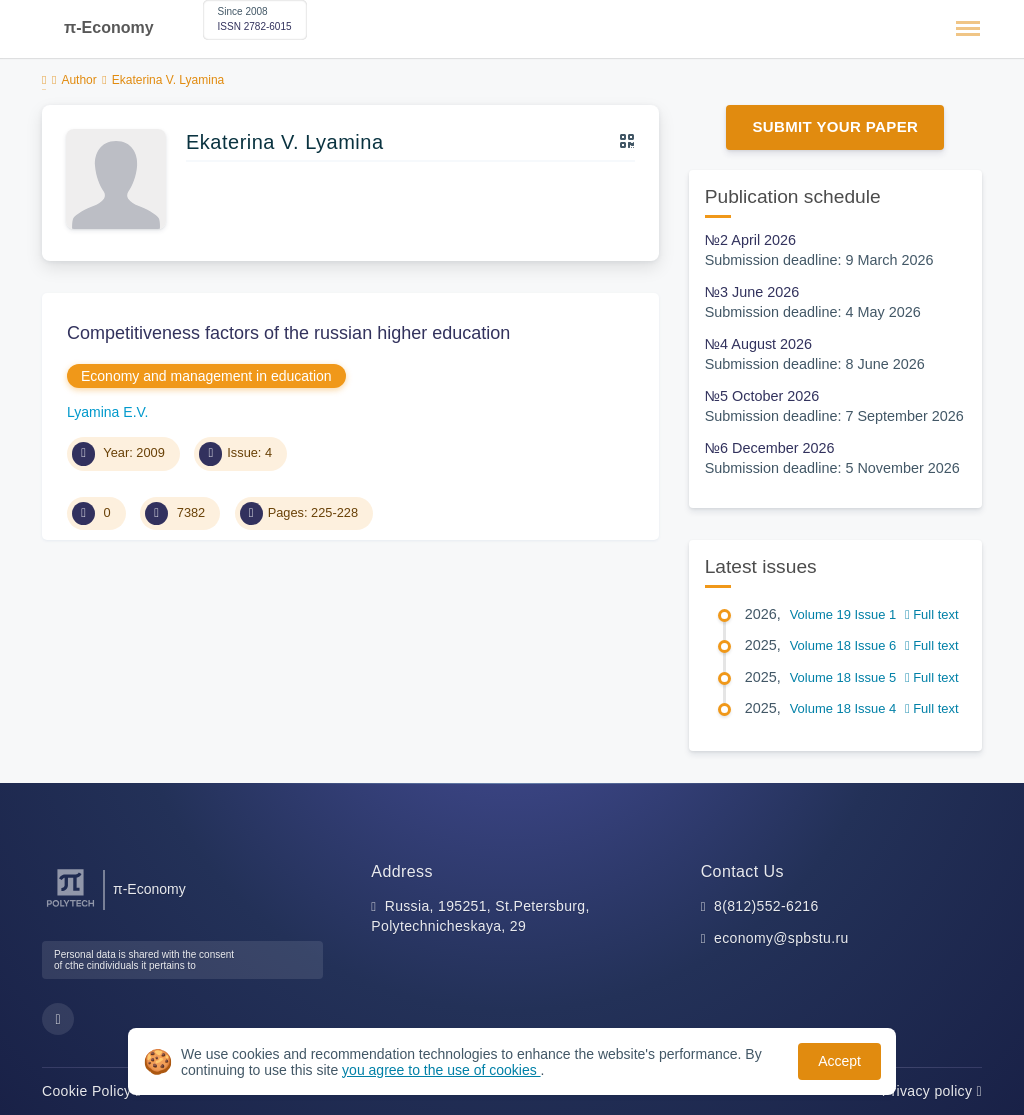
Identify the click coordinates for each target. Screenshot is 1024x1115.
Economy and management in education (206, 376)
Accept (839, 1061)
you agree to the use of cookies (441, 1070)
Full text (932, 614)
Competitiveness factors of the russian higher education (288, 333)
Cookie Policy (91, 1091)
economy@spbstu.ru (781, 938)
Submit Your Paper (835, 126)
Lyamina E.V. (107, 412)
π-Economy (109, 27)
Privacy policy (932, 1091)
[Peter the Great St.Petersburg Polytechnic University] (70, 907)
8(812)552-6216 (766, 906)
